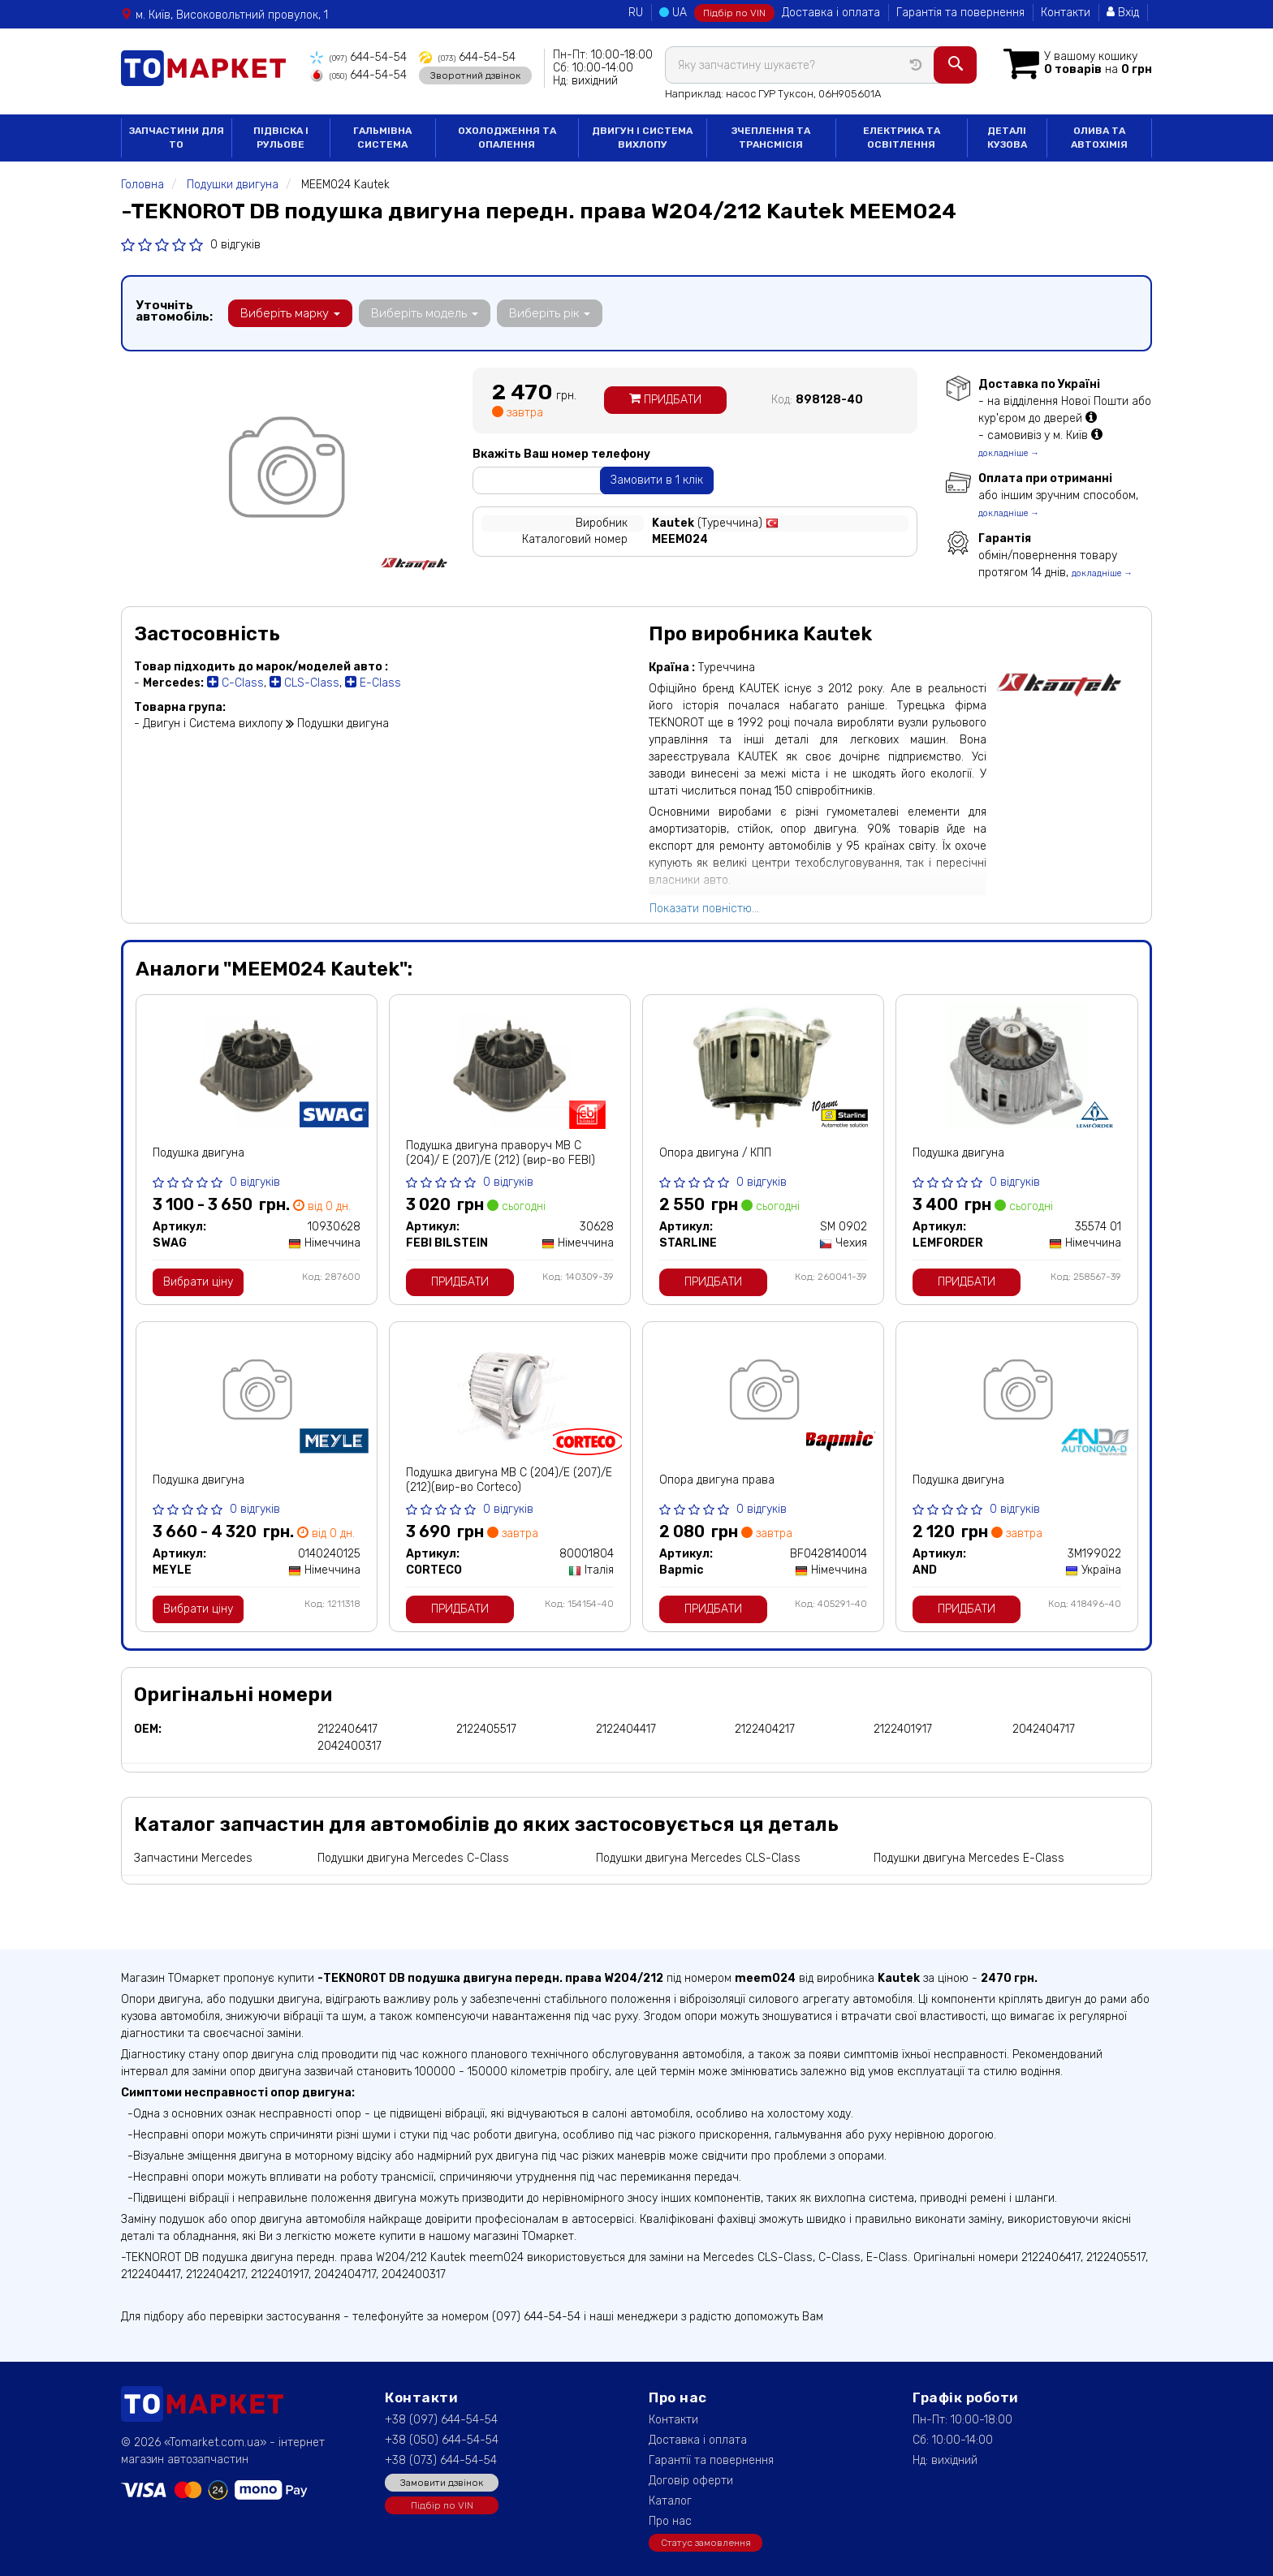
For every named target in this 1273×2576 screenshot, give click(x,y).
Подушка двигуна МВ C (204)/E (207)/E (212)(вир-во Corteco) (509, 1480)
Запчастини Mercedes (193, 1858)
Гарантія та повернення (960, 12)
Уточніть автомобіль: (174, 311)
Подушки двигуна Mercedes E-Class (969, 1858)
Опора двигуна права (717, 1480)
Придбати (665, 400)
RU (635, 12)
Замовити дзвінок (441, 2482)
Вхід (1123, 12)
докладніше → (1008, 453)
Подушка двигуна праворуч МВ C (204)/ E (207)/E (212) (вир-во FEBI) (500, 1153)
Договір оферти (691, 2481)
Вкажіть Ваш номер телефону (561, 454)
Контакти (1065, 12)
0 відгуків (235, 245)
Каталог (670, 2501)
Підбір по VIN (734, 13)
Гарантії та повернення (711, 2460)
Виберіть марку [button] (290, 313)
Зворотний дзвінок (475, 75)
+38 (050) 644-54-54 (441, 2440)
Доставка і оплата (831, 12)
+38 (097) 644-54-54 (441, 2420)
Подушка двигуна (198, 1153)
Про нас (670, 2521)
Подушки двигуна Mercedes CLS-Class (698, 1858)
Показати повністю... (704, 908)
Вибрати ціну (198, 1282)
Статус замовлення (706, 2542)
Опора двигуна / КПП (715, 1153)
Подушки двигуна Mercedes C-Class (413, 1858)
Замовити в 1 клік (657, 480)
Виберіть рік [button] (549, 313)
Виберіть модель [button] (424, 313)
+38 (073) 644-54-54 (441, 2460)
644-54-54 (358, 57)
